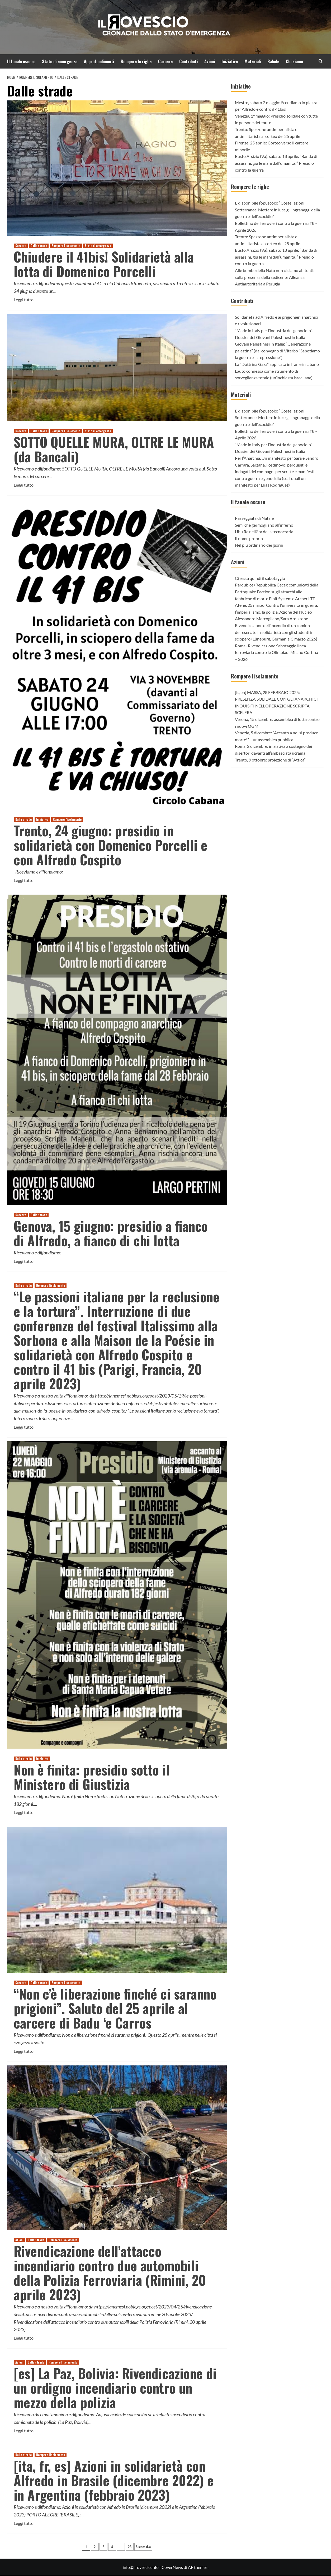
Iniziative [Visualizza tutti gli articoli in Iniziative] (42, 819)
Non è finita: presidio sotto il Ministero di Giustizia (92, 1777)
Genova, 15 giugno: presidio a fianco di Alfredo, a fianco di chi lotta (111, 1233)
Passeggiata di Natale (254, 518)
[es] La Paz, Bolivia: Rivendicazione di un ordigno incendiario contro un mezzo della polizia (115, 2387)
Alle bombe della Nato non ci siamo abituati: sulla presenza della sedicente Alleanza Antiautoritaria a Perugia (274, 277)
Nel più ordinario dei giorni (259, 544)
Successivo (143, 2546)
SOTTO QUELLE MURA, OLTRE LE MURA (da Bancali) (114, 449)
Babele (273, 61)
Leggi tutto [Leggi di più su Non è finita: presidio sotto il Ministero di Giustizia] (24, 1812)
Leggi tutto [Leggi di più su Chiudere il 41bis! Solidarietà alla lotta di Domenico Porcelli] (24, 299)
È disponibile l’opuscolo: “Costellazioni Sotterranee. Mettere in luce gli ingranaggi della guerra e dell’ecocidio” (277, 209)
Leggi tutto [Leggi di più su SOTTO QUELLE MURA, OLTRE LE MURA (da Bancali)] (24, 485)
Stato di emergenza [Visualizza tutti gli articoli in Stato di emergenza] (98, 246)
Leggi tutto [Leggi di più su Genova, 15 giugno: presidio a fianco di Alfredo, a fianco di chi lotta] (24, 1261)
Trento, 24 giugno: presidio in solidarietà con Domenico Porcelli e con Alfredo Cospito (110, 845)
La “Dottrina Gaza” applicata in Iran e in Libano (277, 364)
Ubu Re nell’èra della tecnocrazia (264, 531)
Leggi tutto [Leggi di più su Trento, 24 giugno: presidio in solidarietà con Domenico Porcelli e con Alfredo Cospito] (24, 880)
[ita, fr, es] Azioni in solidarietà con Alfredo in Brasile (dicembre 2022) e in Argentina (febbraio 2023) (114, 2480)
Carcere (165, 61)
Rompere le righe (136, 61)
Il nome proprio (249, 538)
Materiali (252, 61)
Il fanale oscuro (21, 61)
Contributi (188, 61)
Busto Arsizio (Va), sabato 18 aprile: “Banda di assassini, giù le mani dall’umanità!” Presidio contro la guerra (276, 163)
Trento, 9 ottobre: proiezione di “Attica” (270, 759)
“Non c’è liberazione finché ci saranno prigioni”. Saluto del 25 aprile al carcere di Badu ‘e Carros (115, 2008)
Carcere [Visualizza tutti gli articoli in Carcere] (20, 246)
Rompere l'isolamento (254, 676)
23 (129, 2546)
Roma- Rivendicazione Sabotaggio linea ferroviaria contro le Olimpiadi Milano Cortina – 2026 (276, 652)
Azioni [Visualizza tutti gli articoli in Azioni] (19, 2240)
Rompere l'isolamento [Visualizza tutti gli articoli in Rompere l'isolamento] (65, 246)
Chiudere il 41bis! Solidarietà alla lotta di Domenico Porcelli (104, 264)
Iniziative (229, 61)
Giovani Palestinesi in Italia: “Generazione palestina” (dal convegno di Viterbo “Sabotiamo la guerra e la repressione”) (277, 350)
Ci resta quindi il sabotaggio (260, 578)
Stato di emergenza (59, 61)
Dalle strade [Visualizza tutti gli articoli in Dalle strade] (39, 246)
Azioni (209, 61)
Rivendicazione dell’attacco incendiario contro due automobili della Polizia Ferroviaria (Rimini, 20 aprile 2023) (110, 2272)
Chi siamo (294, 61)
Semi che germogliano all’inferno (264, 524)
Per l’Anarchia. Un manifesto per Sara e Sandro (276, 457)
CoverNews (172, 2567)
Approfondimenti (99, 61)
